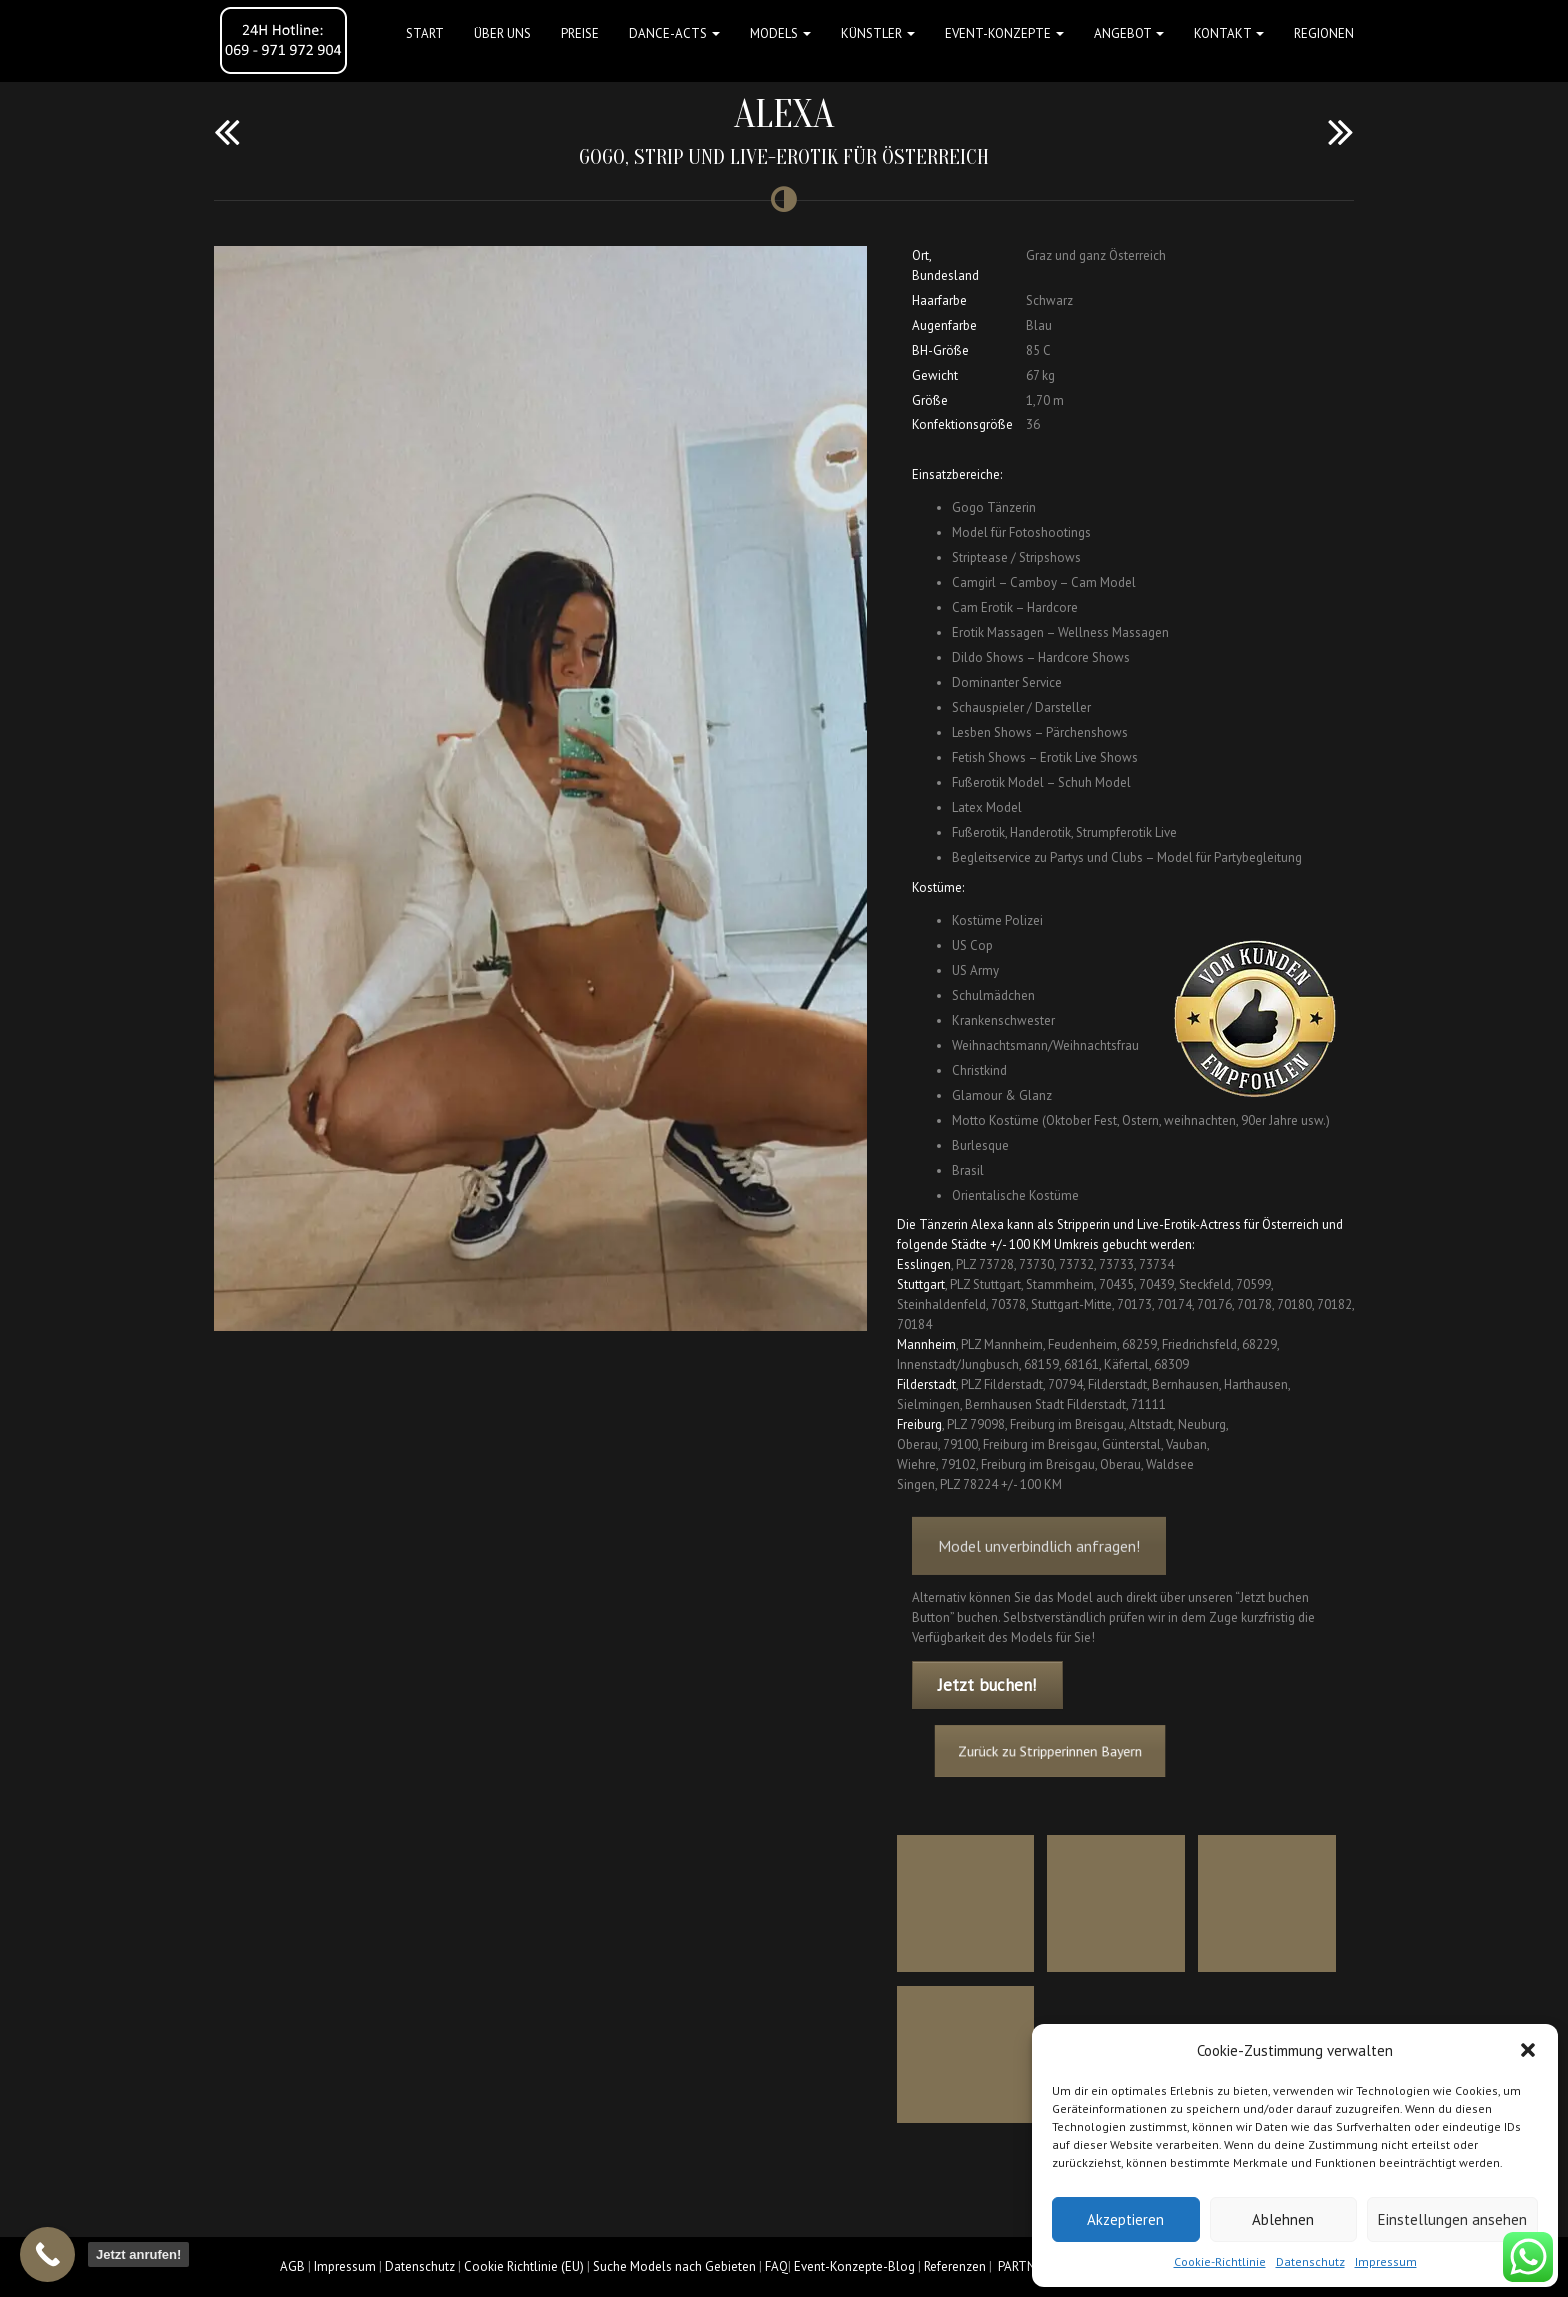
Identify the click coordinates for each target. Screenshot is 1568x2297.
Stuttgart (921, 1284)
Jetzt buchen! (987, 1685)
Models (780, 33)
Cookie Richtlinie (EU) (524, 2266)
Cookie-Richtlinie (1220, 2261)
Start (425, 33)
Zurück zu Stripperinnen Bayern (1073, 1751)
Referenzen (955, 2266)
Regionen (1324, 33)
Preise (580, 33)
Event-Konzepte (1004, 33)
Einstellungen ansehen (1452, 2219)
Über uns (502, 33)
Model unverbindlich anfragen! (1039, 1569)
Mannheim (926, 1344)
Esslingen (924, 1264)
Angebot (1129, 33)
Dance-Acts (674, 33)
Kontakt (1229, 33)
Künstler (878, 33)
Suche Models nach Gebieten (674, 2266)
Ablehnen (1283, 2219)
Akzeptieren (1125, 2219)
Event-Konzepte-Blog (854, 2266)
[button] (1528, 2050)
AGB (292, 2266)
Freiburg (919, 1424)
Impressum (1386, 2261)
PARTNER (1024, 2266)
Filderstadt (926, 1384)
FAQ (776, 2266)
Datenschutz (1310, 2261)
